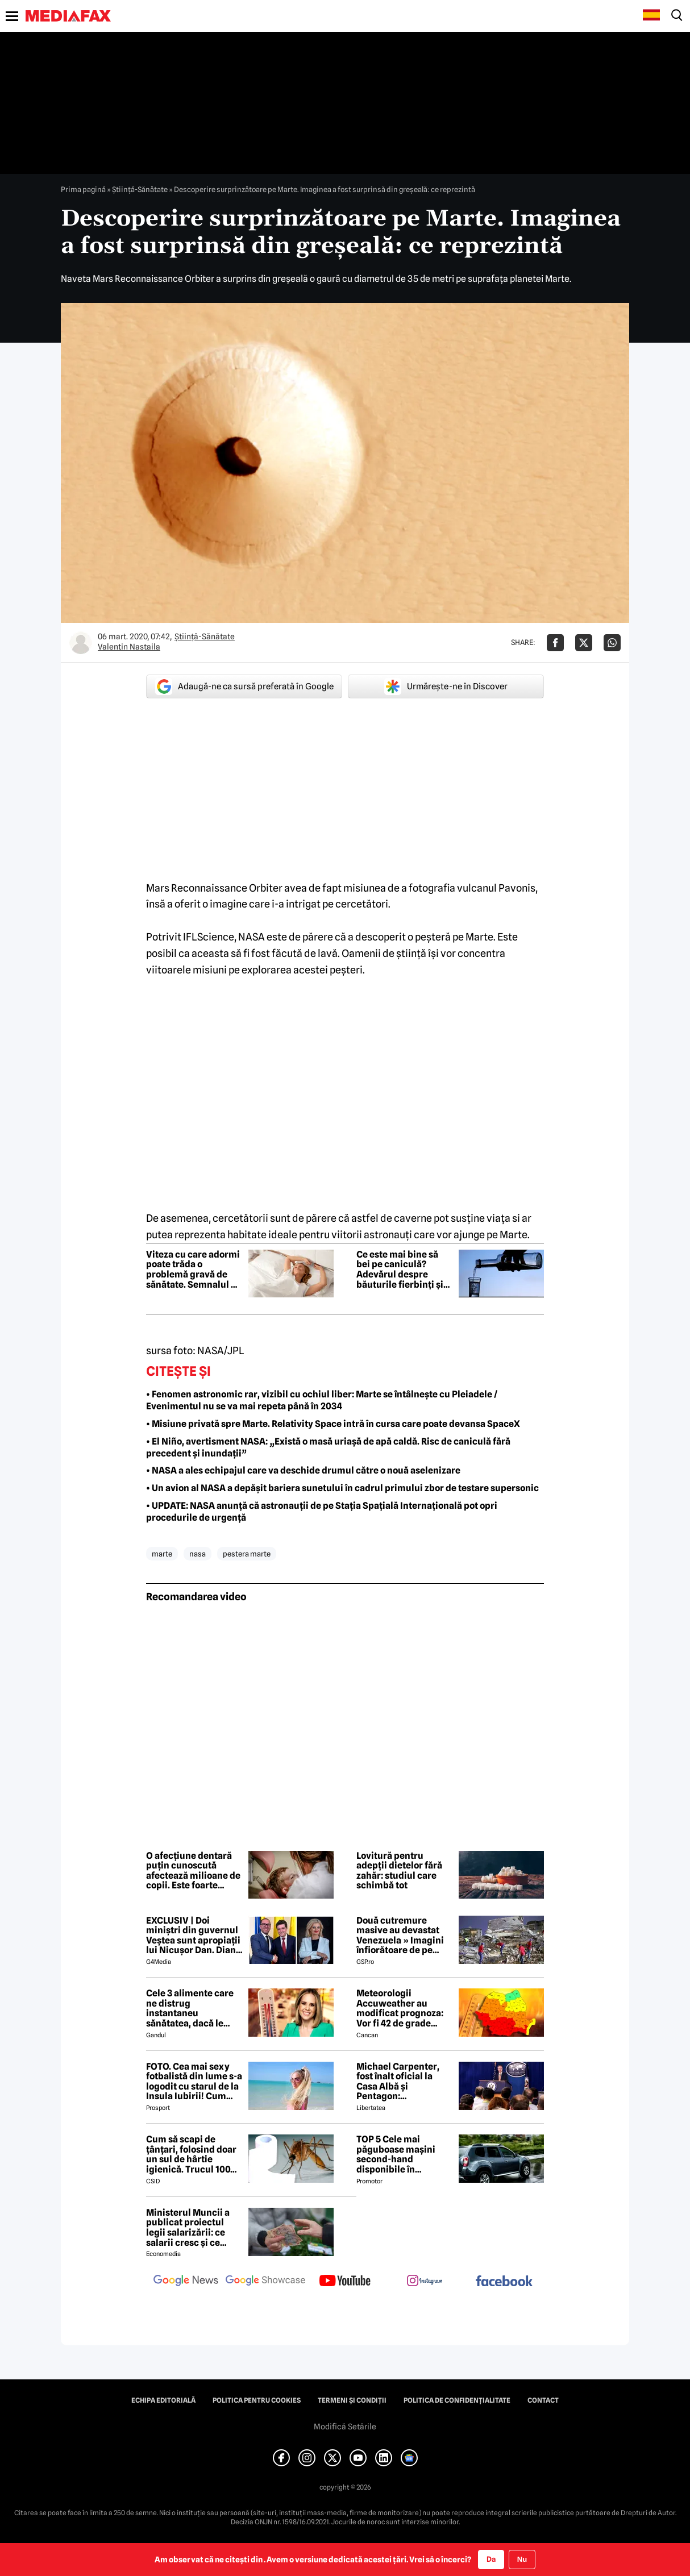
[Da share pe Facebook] (555, 642)
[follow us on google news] (186, 2281)
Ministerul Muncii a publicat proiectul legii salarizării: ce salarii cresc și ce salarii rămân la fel (188, 2228)
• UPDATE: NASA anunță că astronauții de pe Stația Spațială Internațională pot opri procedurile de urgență (321, 1511)
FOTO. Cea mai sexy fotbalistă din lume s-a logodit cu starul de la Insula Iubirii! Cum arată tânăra (194, 2081)
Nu (522, 2559)
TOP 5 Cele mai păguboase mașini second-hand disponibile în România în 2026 (395, 2154)
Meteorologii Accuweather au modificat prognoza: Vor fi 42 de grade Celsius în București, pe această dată (400, 2008)
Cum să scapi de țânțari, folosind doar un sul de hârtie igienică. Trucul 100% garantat (192, 2154)
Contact (543, 2400)
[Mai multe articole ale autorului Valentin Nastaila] (80, 642)
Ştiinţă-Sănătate (140, 189)
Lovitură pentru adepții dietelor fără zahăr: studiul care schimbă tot (399, 1871)
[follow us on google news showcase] (265, 2281)
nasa (197, 1553)
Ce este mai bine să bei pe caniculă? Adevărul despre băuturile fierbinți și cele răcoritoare (399, 1269)
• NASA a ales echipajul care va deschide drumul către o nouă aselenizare (303, 1470)
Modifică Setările (345, 2426)
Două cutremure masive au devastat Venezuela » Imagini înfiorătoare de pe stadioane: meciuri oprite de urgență (400, 1935)
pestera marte (247, 1553)
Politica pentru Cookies (257, 2400)
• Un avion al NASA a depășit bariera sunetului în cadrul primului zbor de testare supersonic (342, 1488)
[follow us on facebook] (504, 2281)
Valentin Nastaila (129, 646)
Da (491, 2558)
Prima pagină (83, 189)
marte (162, 1553)
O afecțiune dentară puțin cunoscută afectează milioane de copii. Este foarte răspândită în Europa (193, 1871)
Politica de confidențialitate (457, 2400)
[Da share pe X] (583, 642)
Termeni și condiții (352, 2400)
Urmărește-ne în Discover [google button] (446, 686)
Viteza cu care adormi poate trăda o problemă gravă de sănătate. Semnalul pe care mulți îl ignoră (194, 1269)
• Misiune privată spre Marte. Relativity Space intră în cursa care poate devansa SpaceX (333, 1423)
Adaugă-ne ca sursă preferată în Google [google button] (244, 686)
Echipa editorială (163, 2400)
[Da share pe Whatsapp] (612, 642)
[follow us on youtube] (345, 2281)
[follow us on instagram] (424, 2281)
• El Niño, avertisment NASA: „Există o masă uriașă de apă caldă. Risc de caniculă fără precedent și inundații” (328, 1447)
